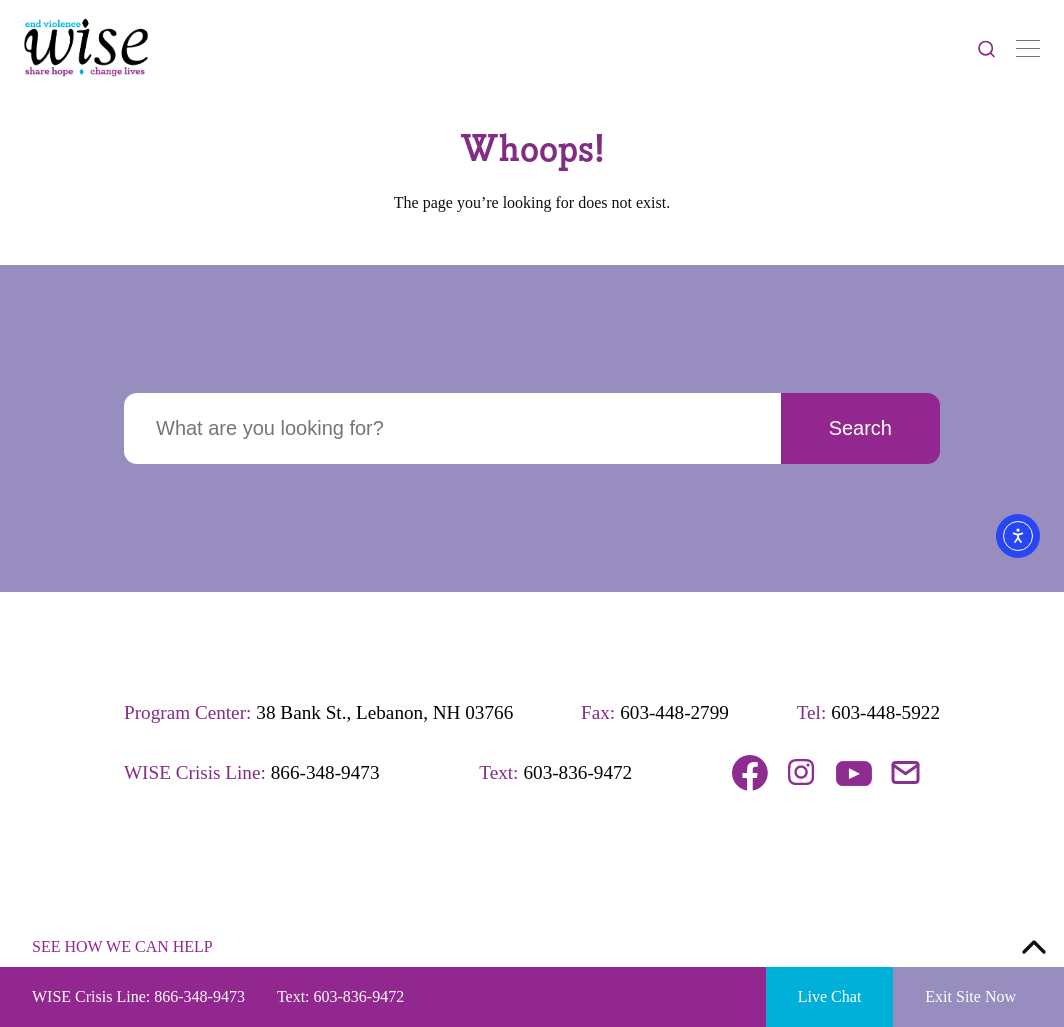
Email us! (906, 773)
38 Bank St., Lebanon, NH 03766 (384, 712)
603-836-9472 (577, 772)
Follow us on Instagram (802, 773)
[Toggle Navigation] (1028, 48)
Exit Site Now (970, 996)
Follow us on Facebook (750, 773)
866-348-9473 (325, 772)
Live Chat (830, 996)
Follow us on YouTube (854, 773)
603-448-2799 (674, 712)
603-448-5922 (885, 712)
